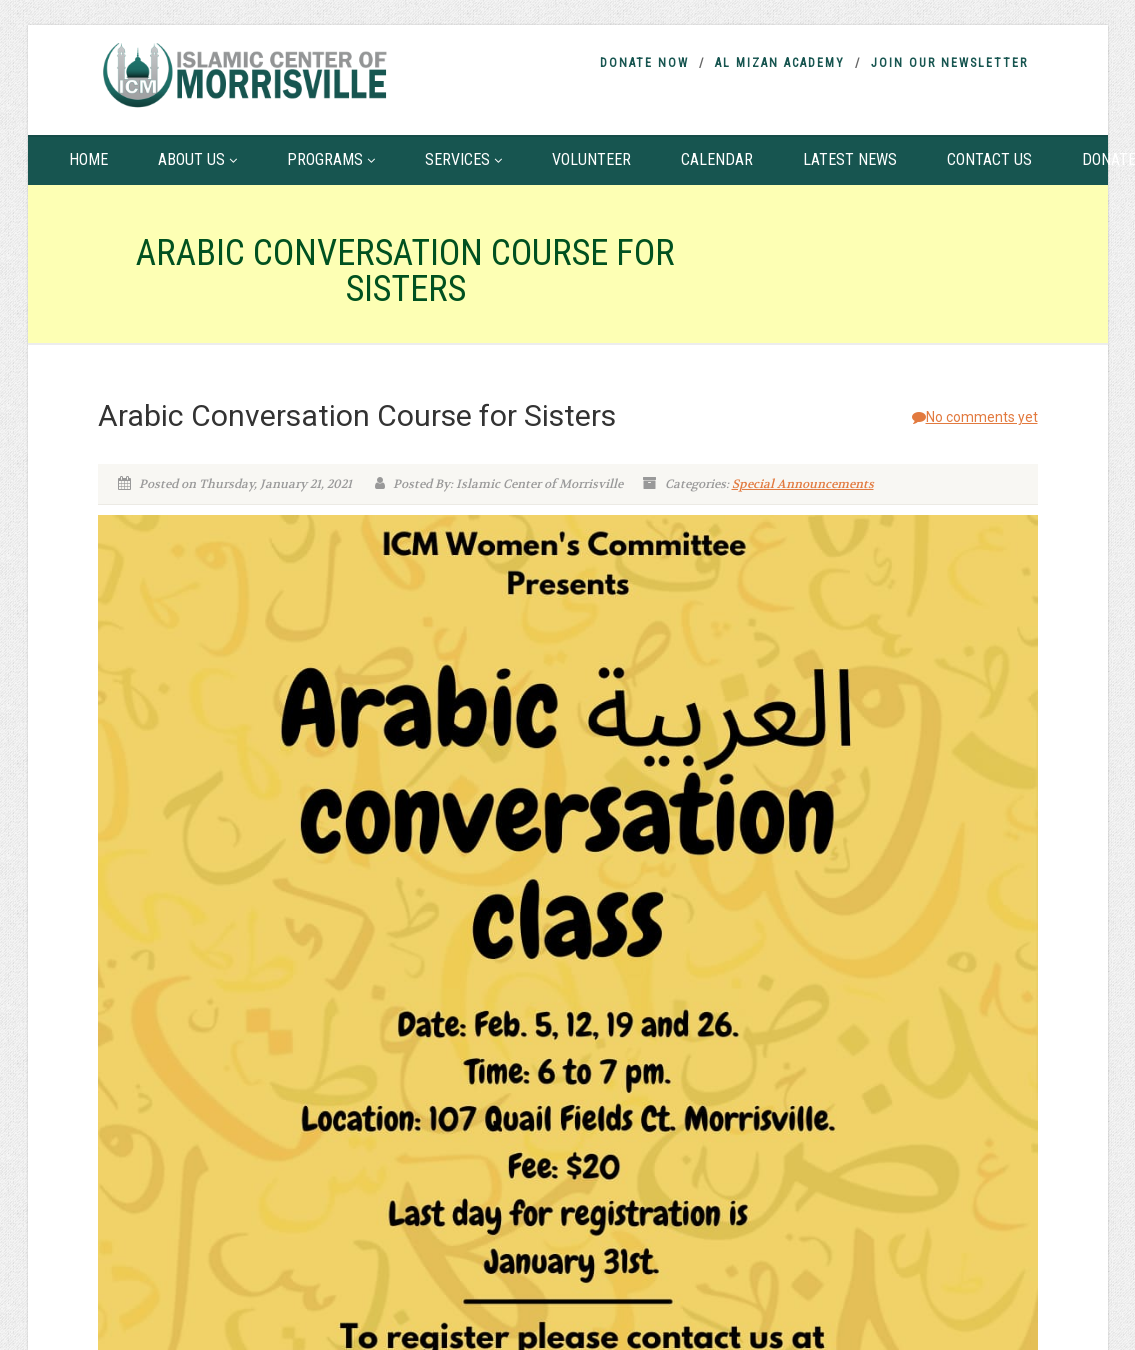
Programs (331, 159)
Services (463, 159)
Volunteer (591, 159)
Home (88, 159)
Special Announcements (803, 484)
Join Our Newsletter (949, 63)
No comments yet (975, 417)
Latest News (850, 159)
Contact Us (989, 159)
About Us (197, 159)
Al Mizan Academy (780, 63)
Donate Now (644, 63)
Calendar (717, 159)
